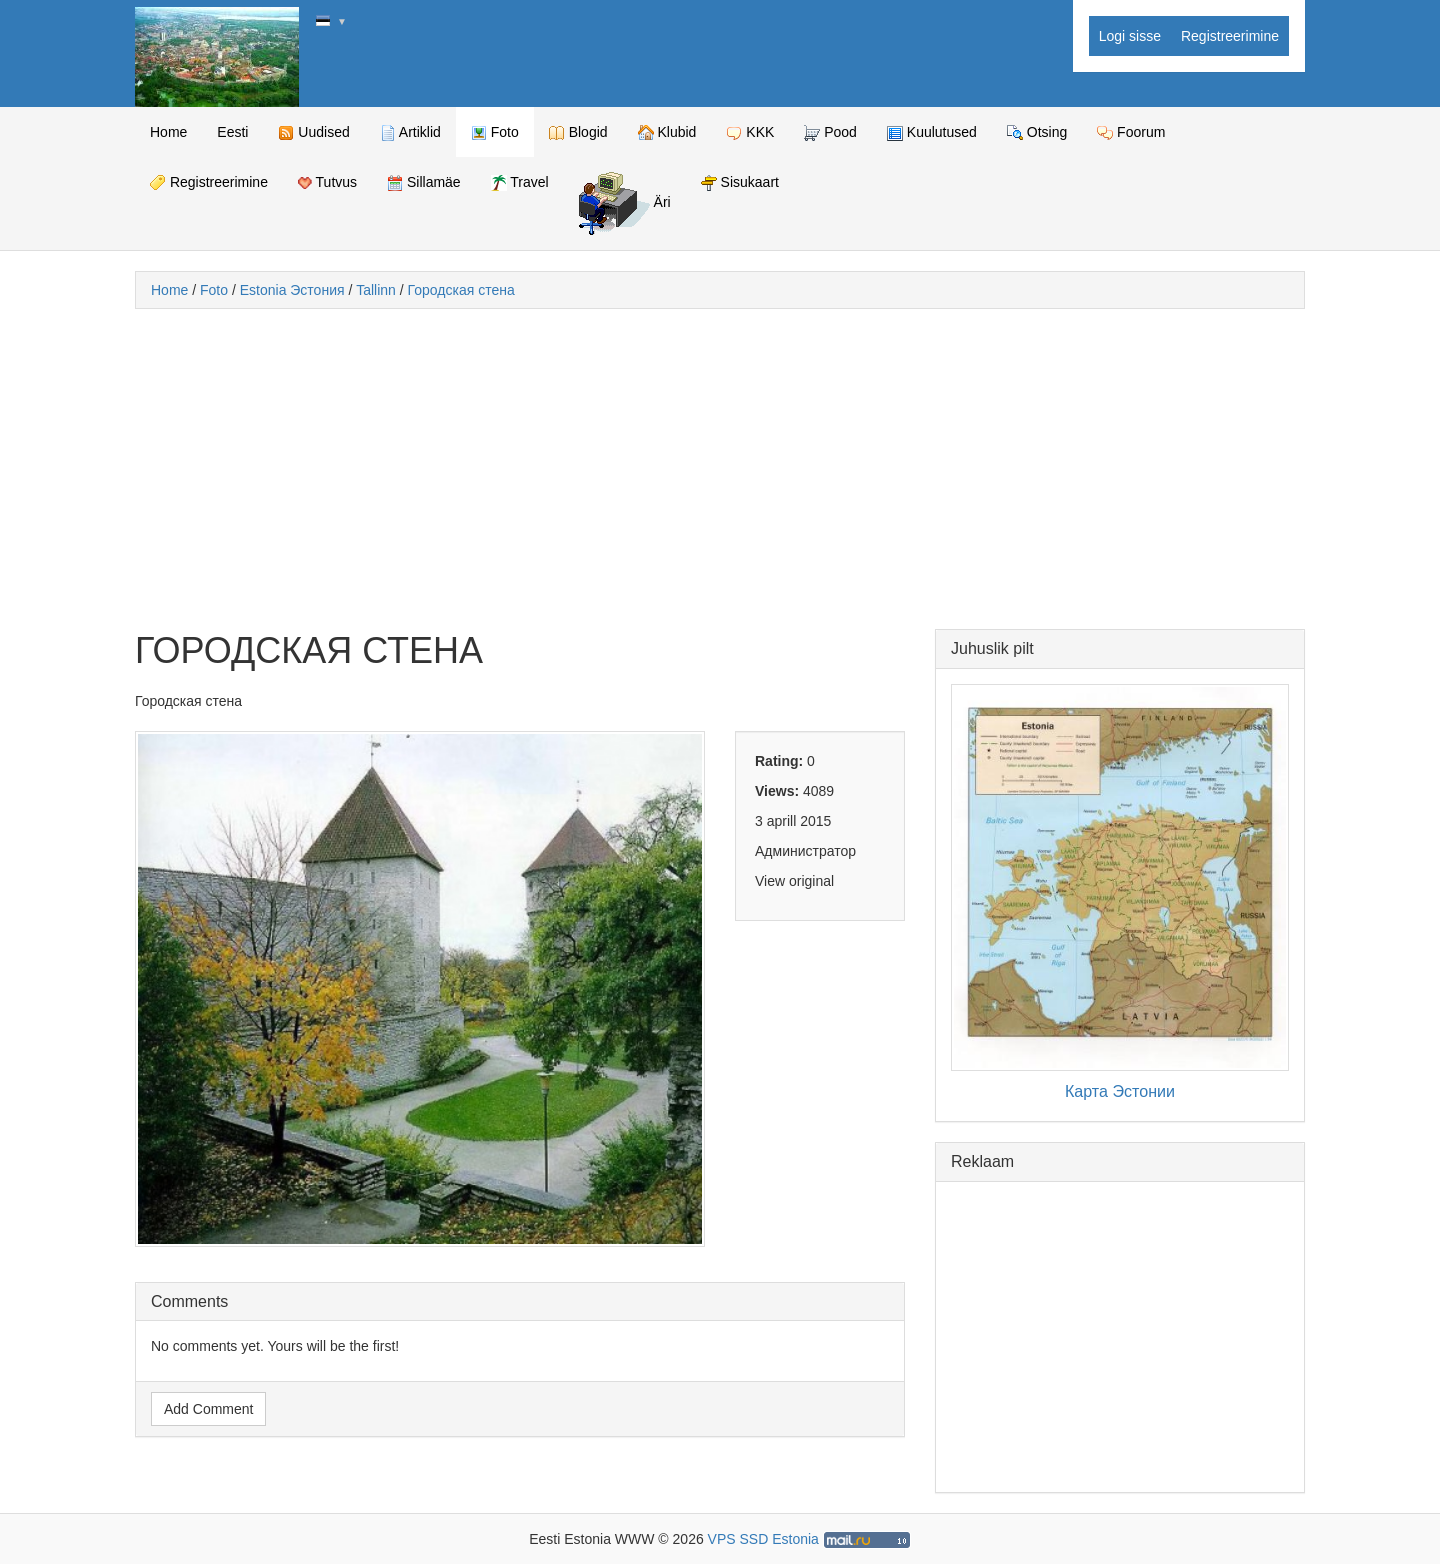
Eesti (232, 132)
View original (794, 881)
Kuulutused (932, 132)
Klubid (667, 132)
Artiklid (410, 132)
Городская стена (461, 290)
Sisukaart (740, 182)
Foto (495, 132)
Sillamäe (424, 182)
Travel (520, 182)
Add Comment (208, 1409)
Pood (830, 132)
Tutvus (327, 182)
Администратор (805, 851)
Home (168, 132)
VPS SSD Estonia (763, 1539)
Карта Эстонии (1120, 1091)
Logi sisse (1130, 36)
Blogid (578, 132)
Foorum (1131, 132)
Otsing (1037, 132)
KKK (750, 132)
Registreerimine (1230, 36)
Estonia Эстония (292, 290)
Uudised (313, 132)
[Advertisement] (720, 469)
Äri (625, 203)
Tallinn (376, 290)
